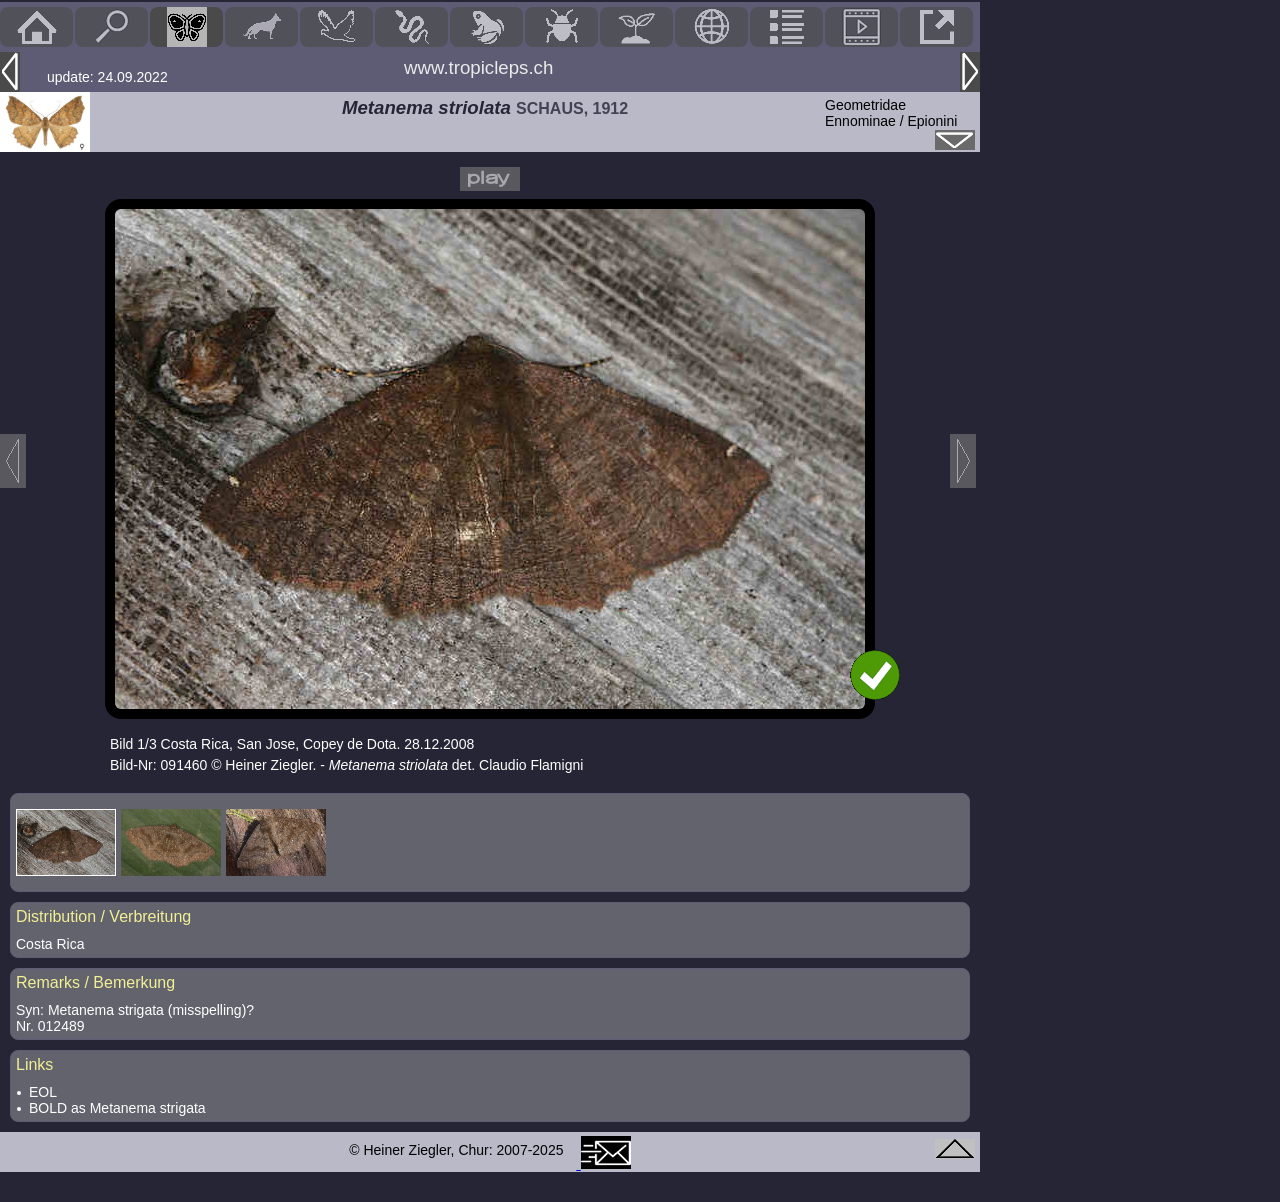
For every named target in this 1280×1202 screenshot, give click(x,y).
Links (34, 1064)
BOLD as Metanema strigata (117, 1108)
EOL (43, 1092)
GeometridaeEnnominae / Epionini (891, 113)
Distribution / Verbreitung (103, 916)
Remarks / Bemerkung (95, 982)
